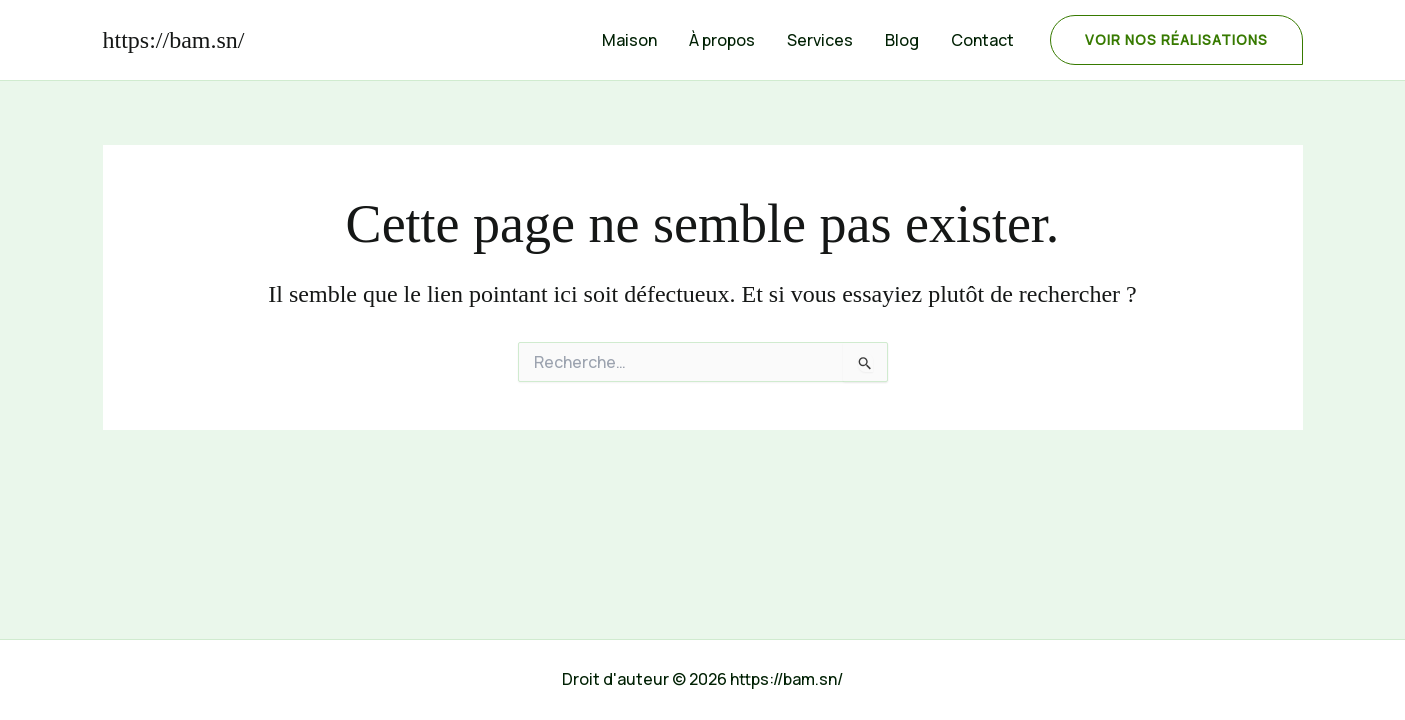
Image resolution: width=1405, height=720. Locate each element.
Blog (902, 40)
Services (820, 40)
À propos (722, 40)
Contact (982, 40)
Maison (629, 40)
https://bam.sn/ (174, 40)
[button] (1176, 40)
